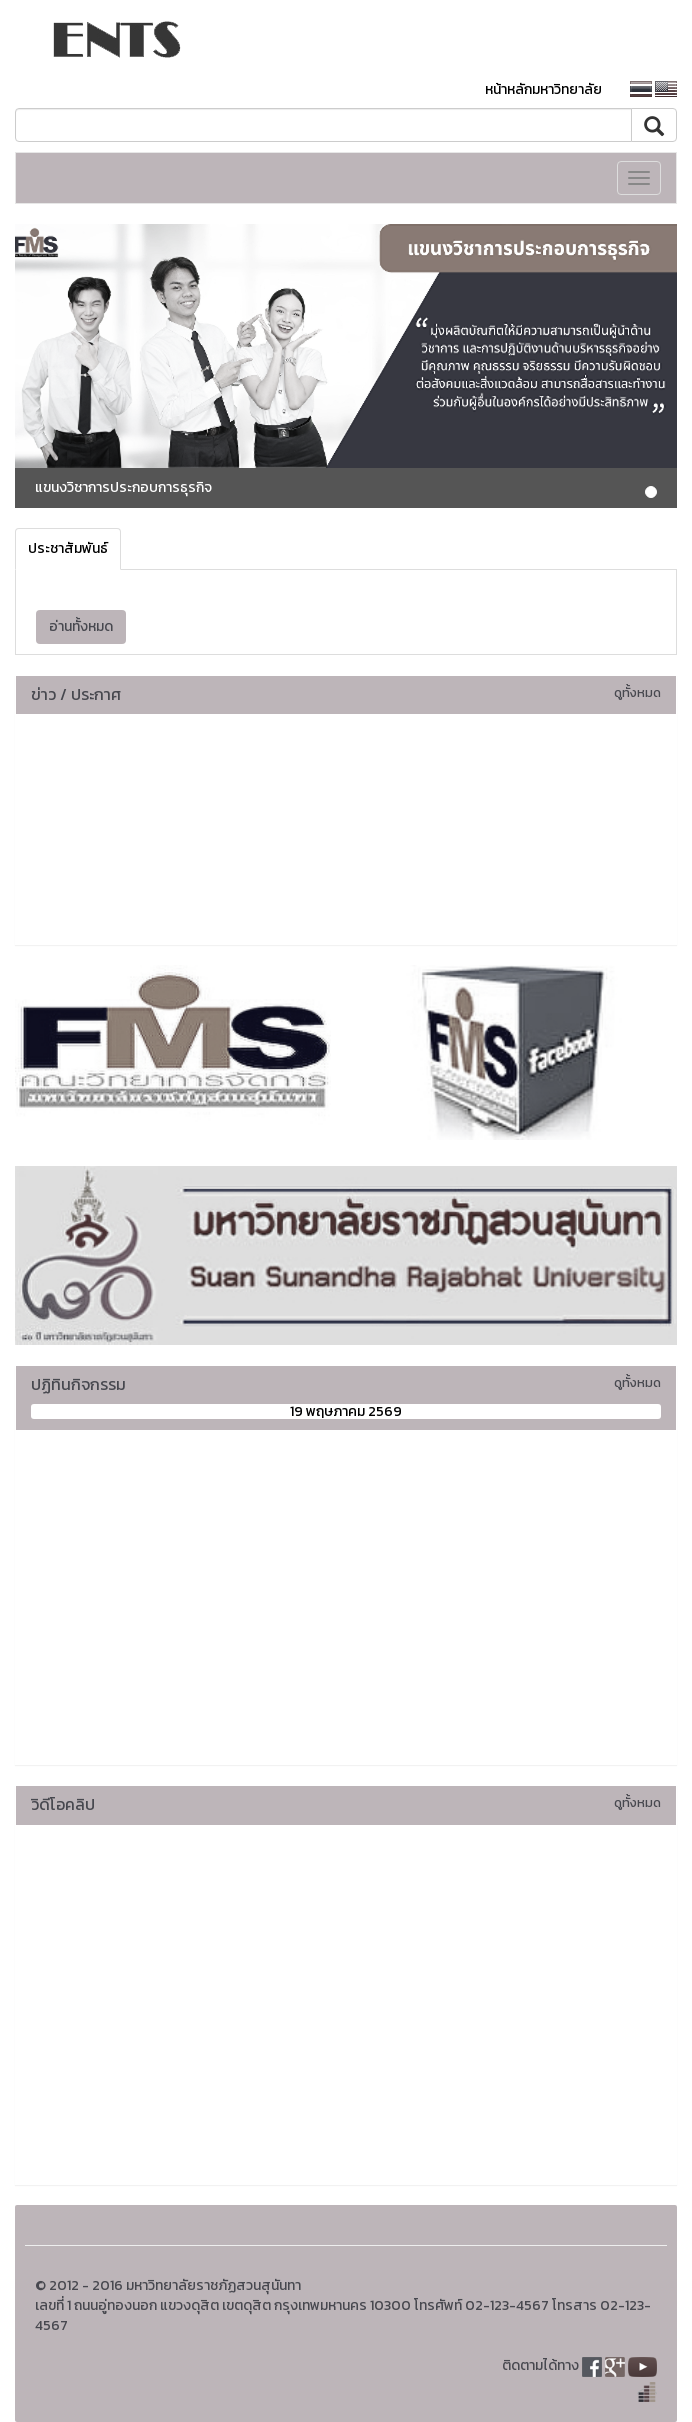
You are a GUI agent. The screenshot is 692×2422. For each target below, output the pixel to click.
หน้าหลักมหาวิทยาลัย (543, 89)
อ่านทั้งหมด (81, 626)
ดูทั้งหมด (637, 692)
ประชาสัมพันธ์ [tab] (68, 548)
